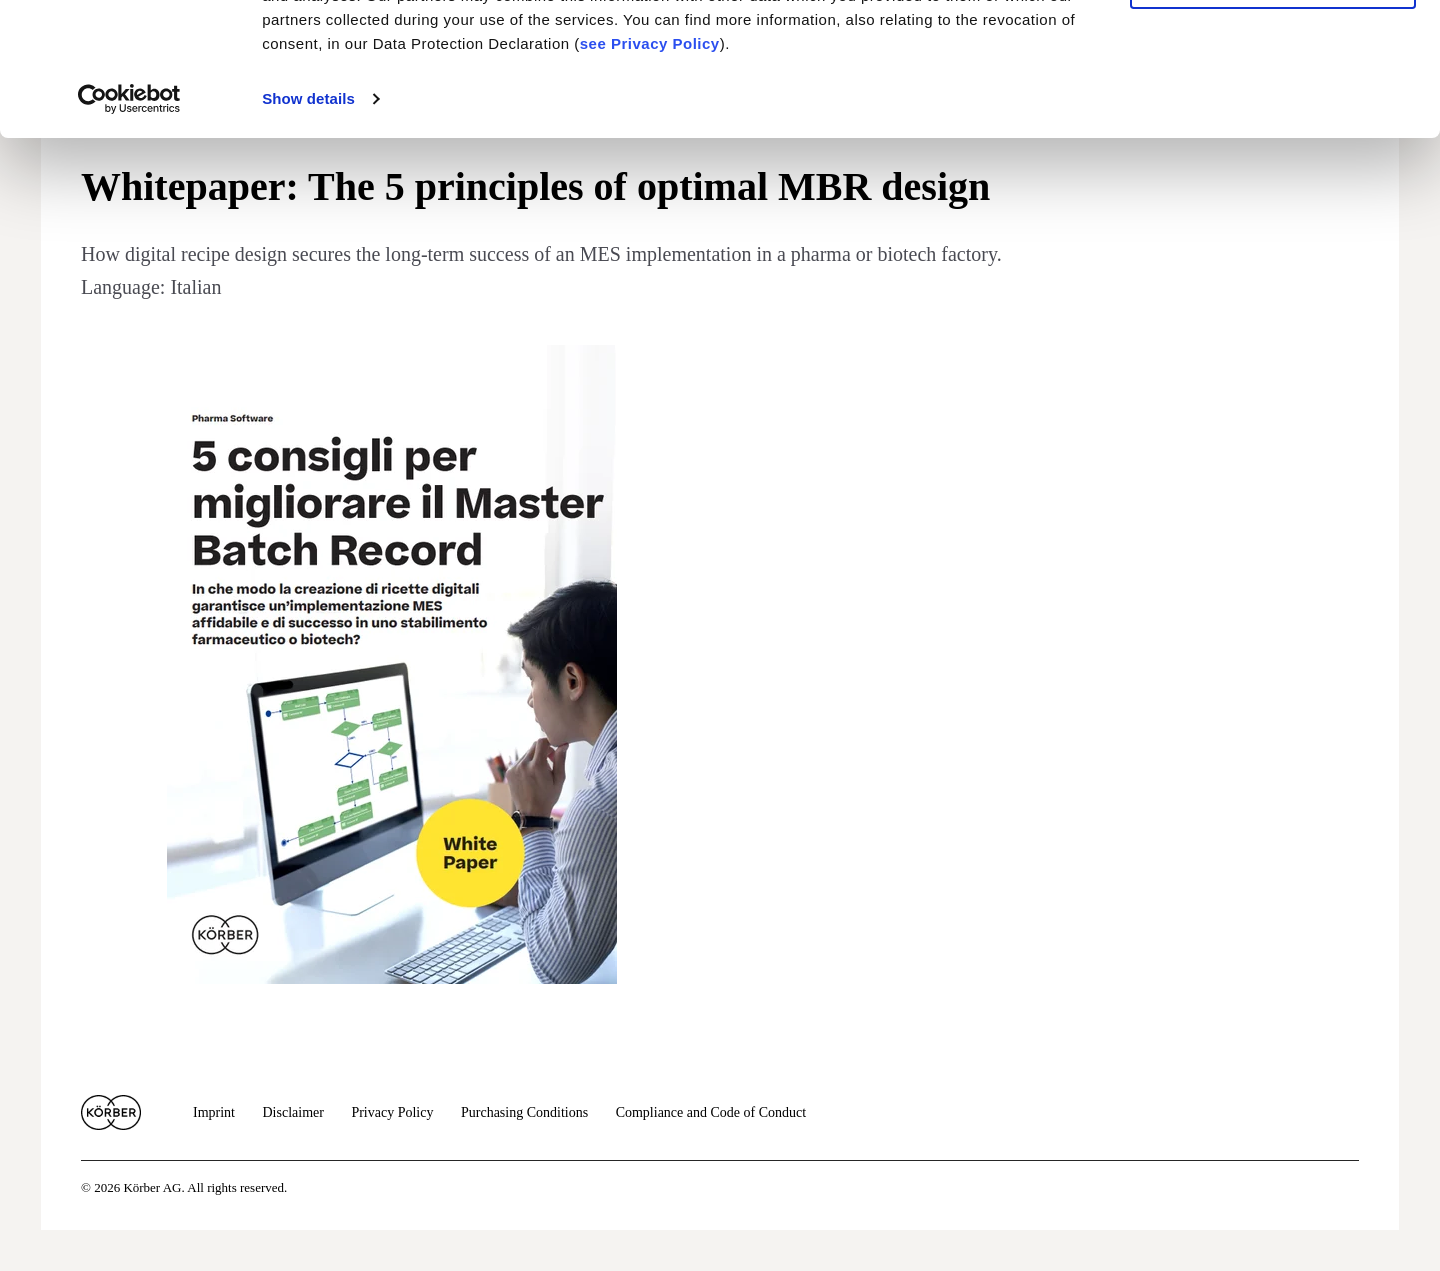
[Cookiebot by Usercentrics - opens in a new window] (129, 224)
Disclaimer (293, 1112)
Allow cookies (1273, 49)
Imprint (214, 1112)
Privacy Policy (392, 1112)
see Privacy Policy (650, 168)
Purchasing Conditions (524, 1112)
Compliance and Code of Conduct (711, 1112)
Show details (308, 223)
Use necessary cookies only (1273, 108)
